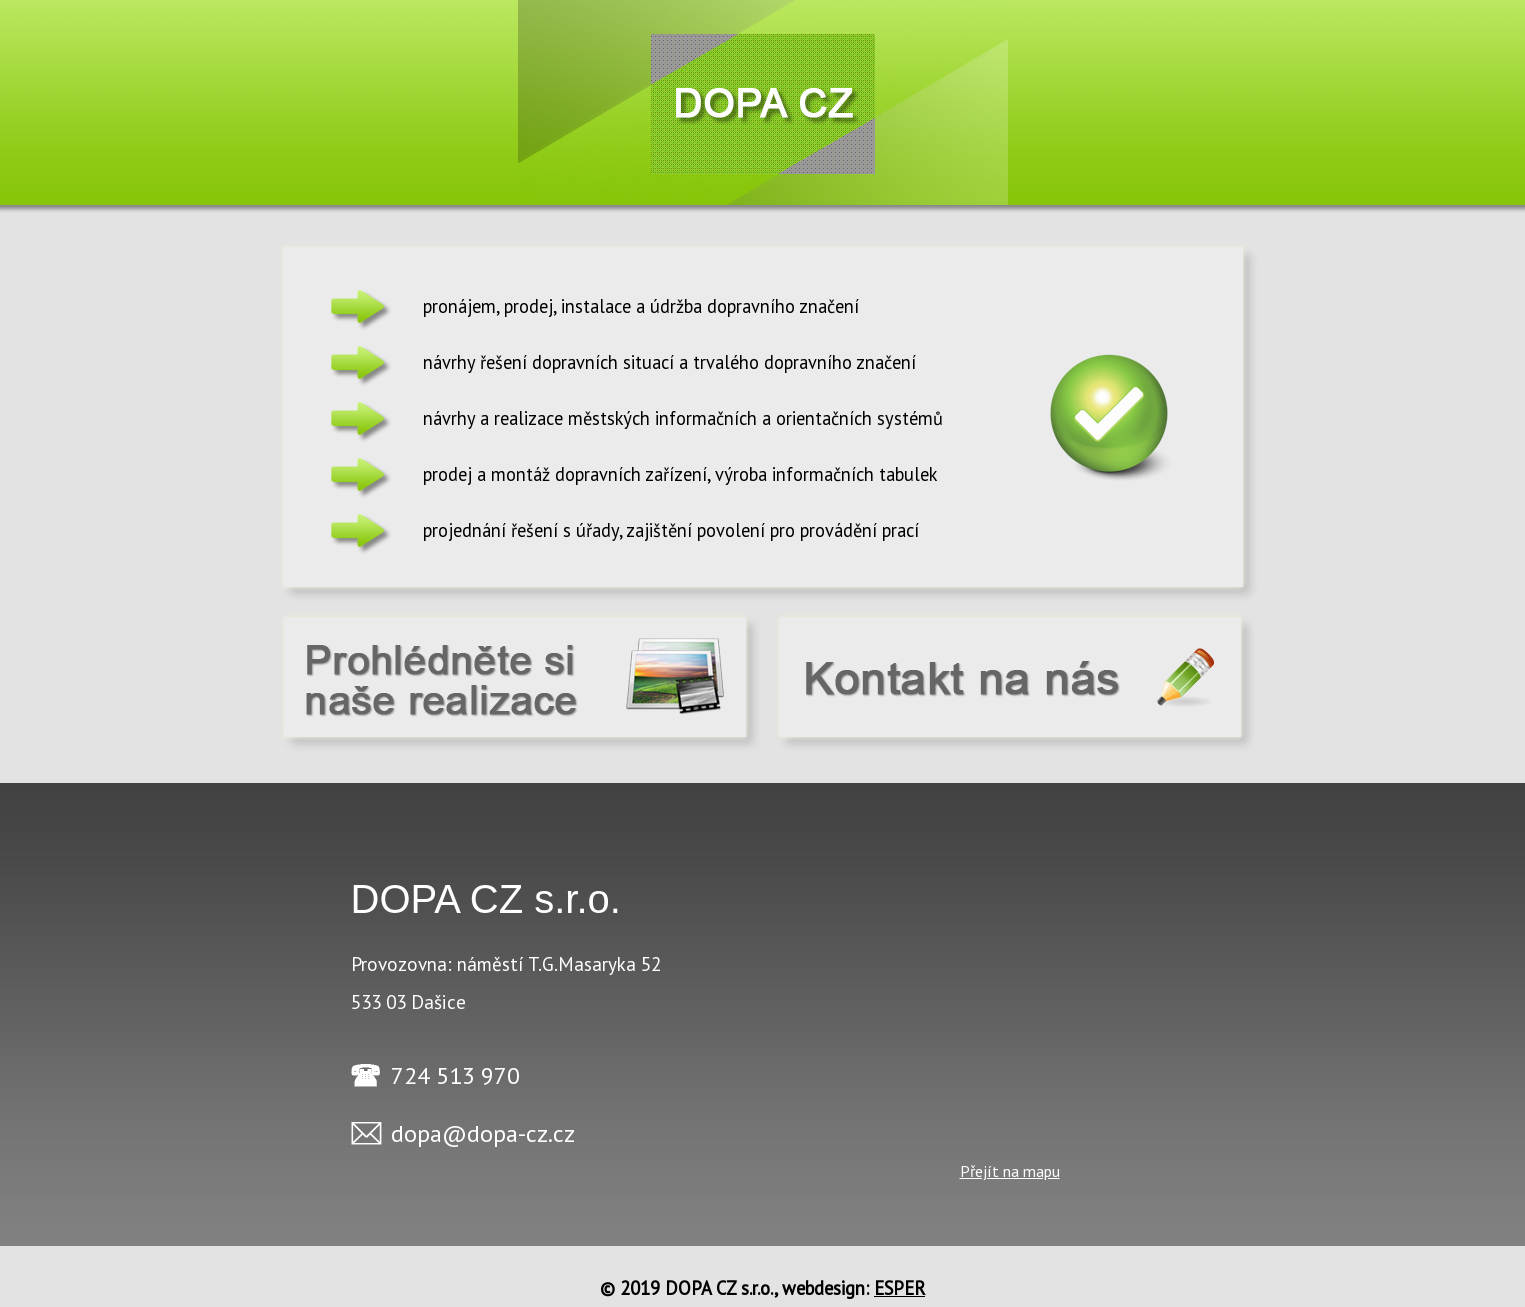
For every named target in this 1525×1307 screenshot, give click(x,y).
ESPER (899, 1288)
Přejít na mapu (1010, 1171)
